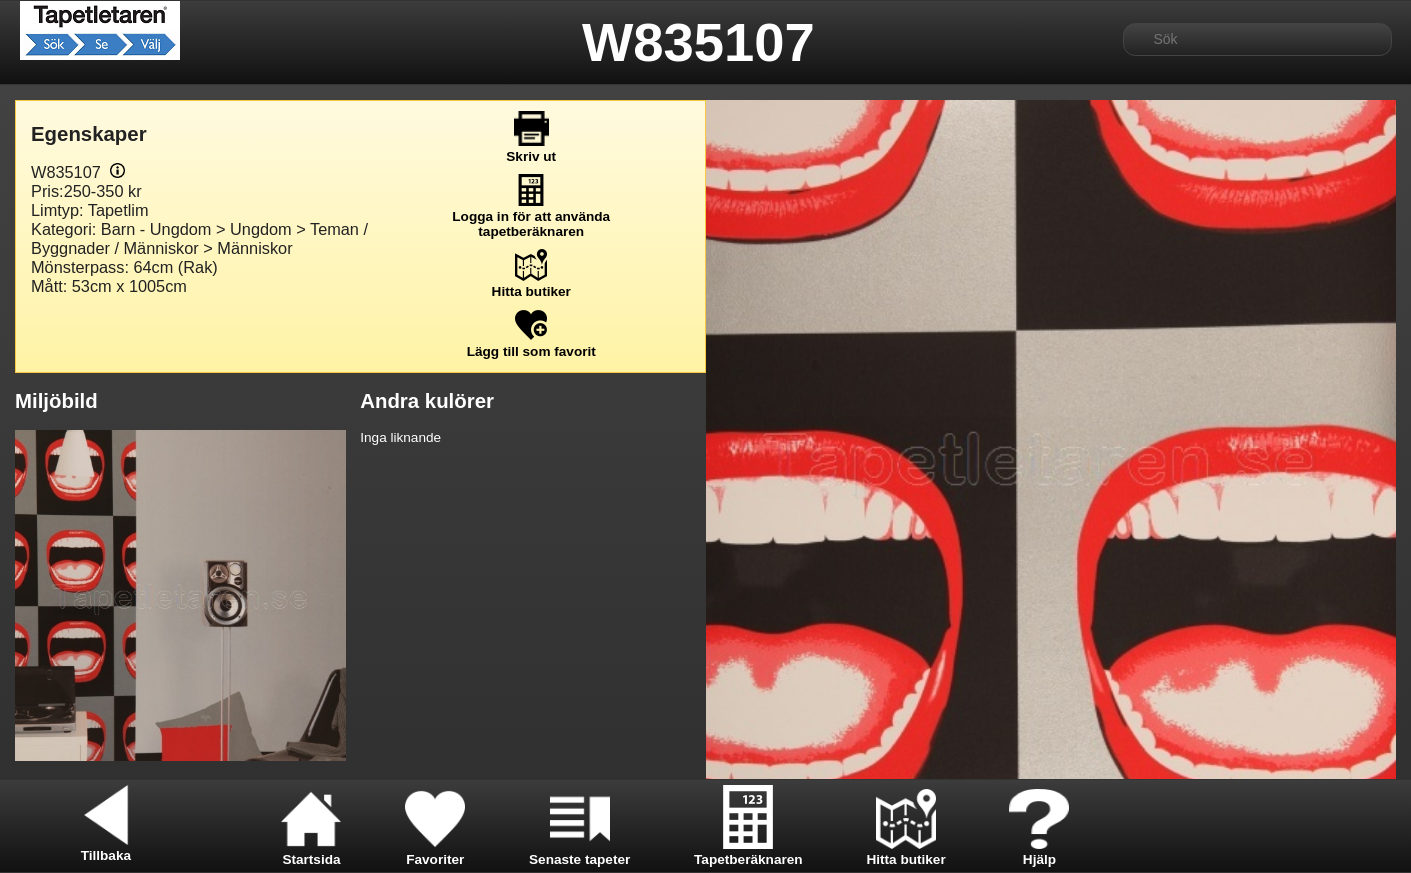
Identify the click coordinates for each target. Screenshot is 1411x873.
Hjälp (1039, 852)
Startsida (311, 852)
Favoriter (435, 852)
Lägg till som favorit (531, 344)
